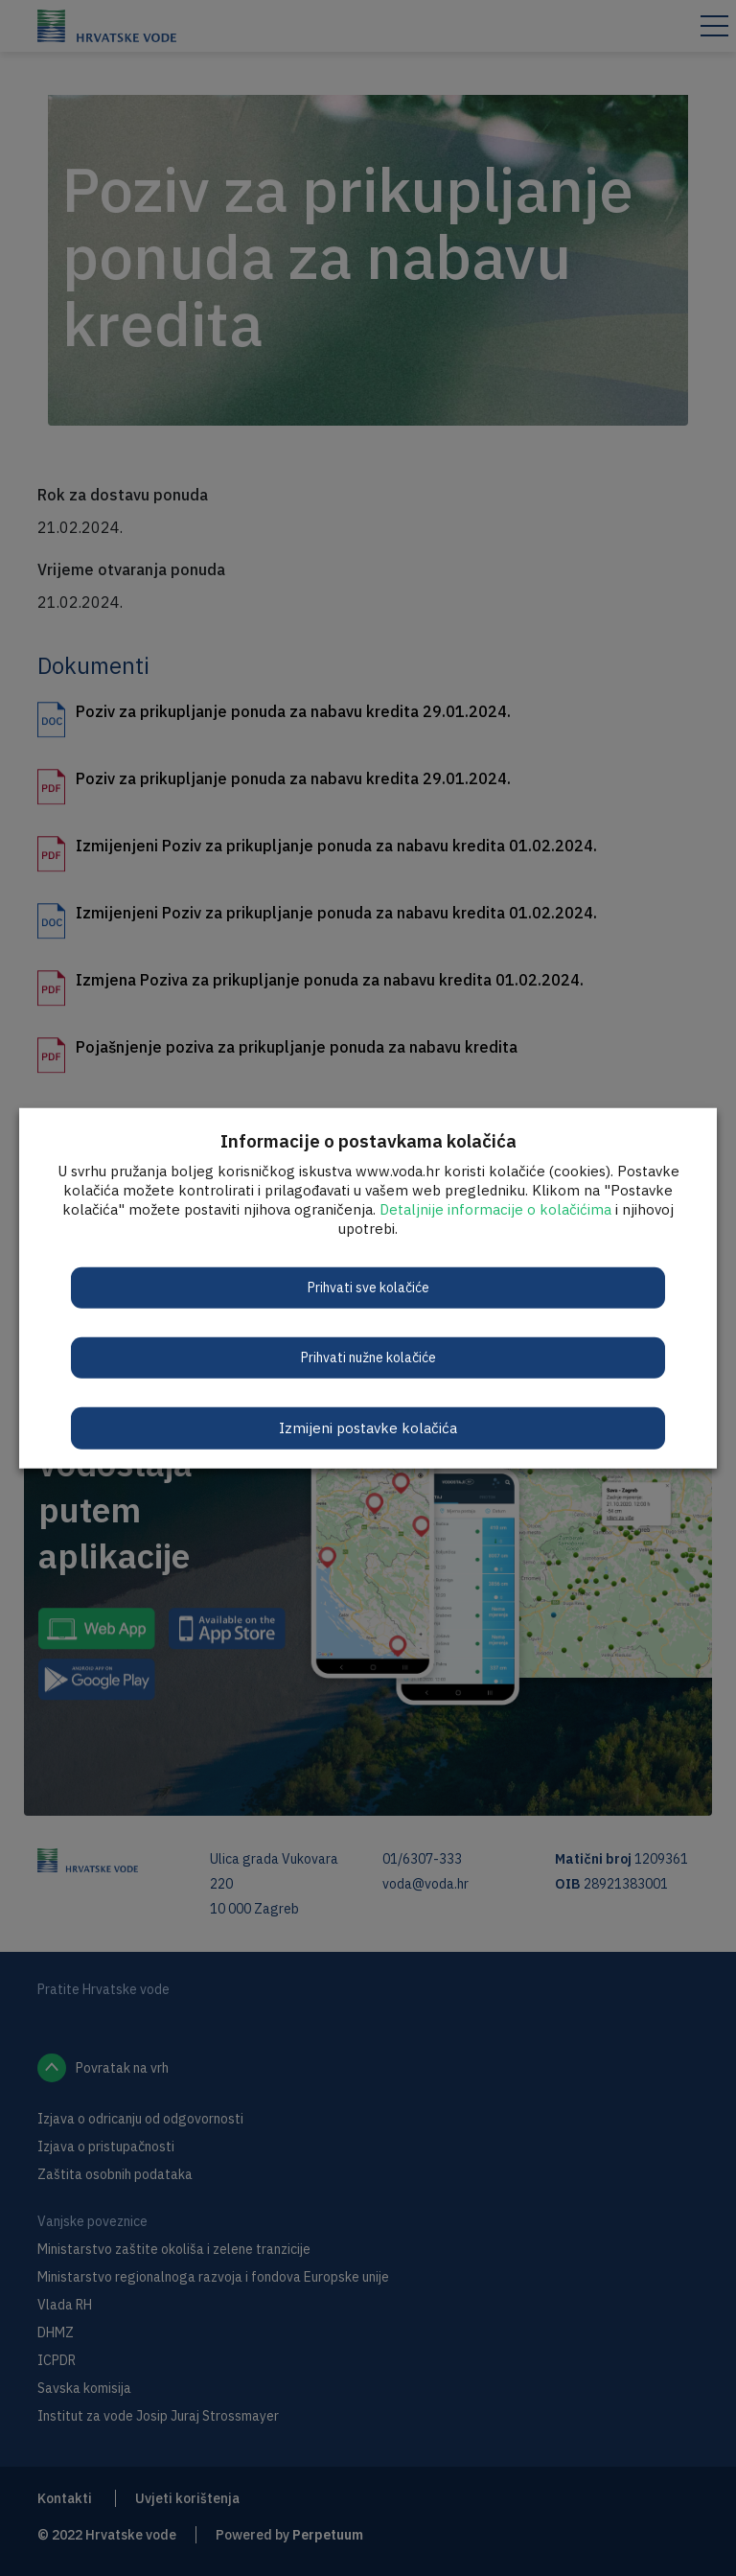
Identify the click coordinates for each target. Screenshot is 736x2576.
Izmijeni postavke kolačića (368, 1427)
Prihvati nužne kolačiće (368, 1356)
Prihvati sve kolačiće (368, 1286)
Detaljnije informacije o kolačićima (495, 1208)
